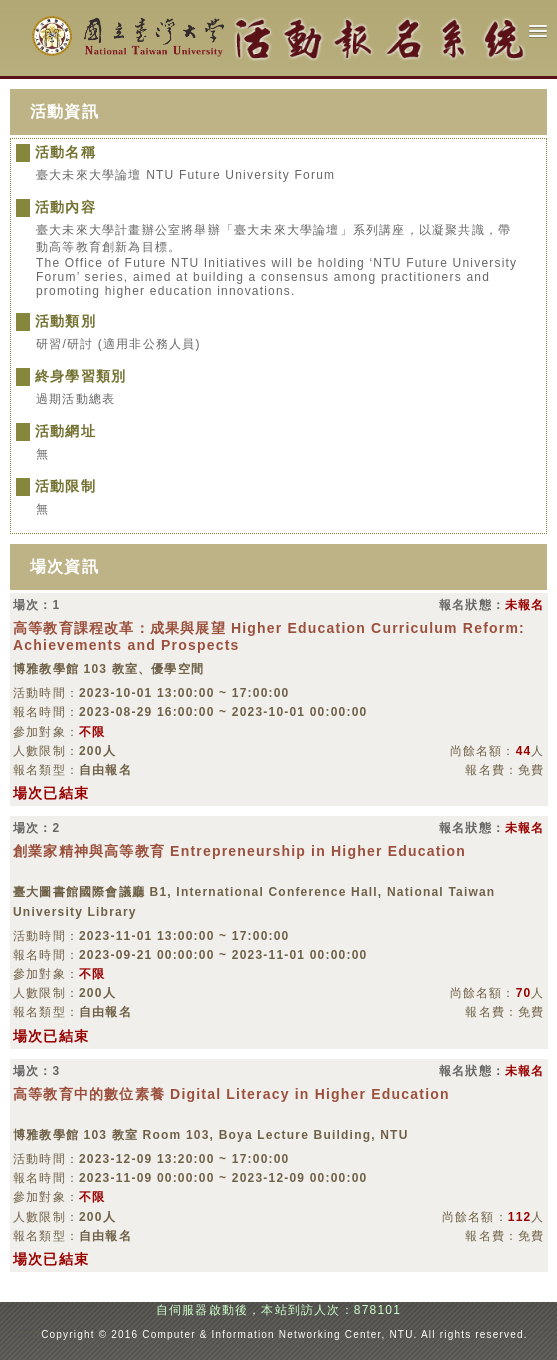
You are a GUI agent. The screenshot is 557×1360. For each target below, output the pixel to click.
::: (35, 1334)
